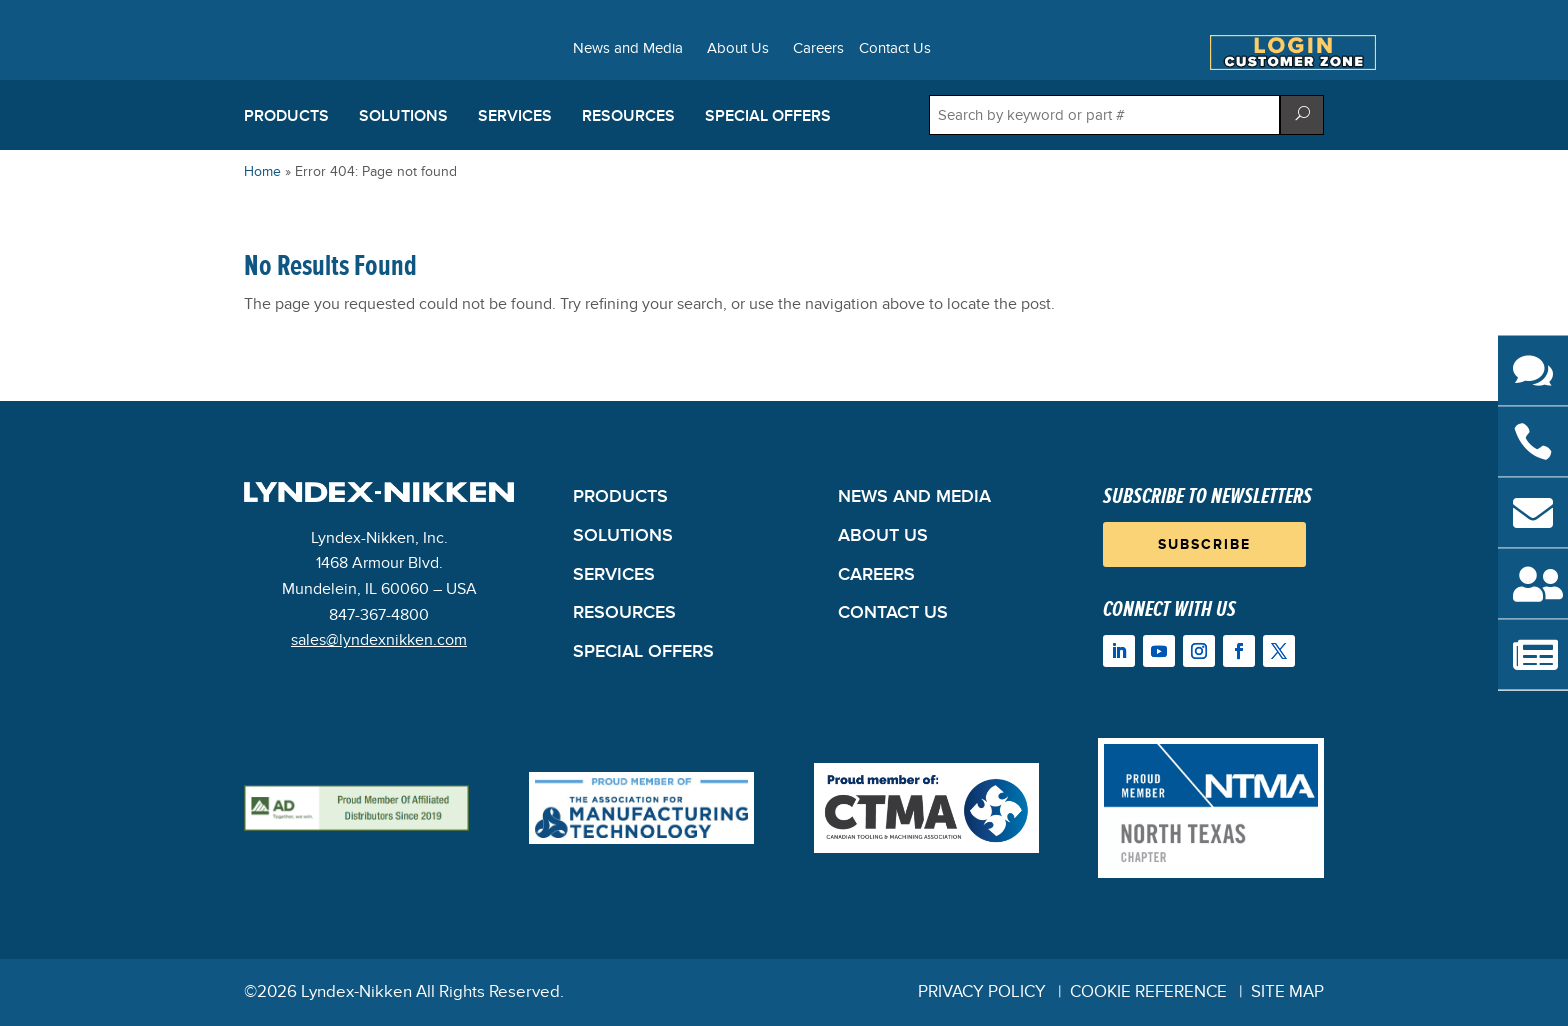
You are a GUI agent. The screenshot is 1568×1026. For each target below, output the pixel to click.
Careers (818, 49)
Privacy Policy (982, 992)
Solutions (403, 116)
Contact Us (895, 49)
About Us (738, 49)
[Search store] (1104, 115)
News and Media (628, 49)
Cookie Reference (1148, 992)
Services (515, 116)
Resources (628, 116)
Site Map (1287, 992)
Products (286, 116)
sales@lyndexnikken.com (379, 640)
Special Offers (768, 116)
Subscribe (1204, 544)
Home (262, 171)
